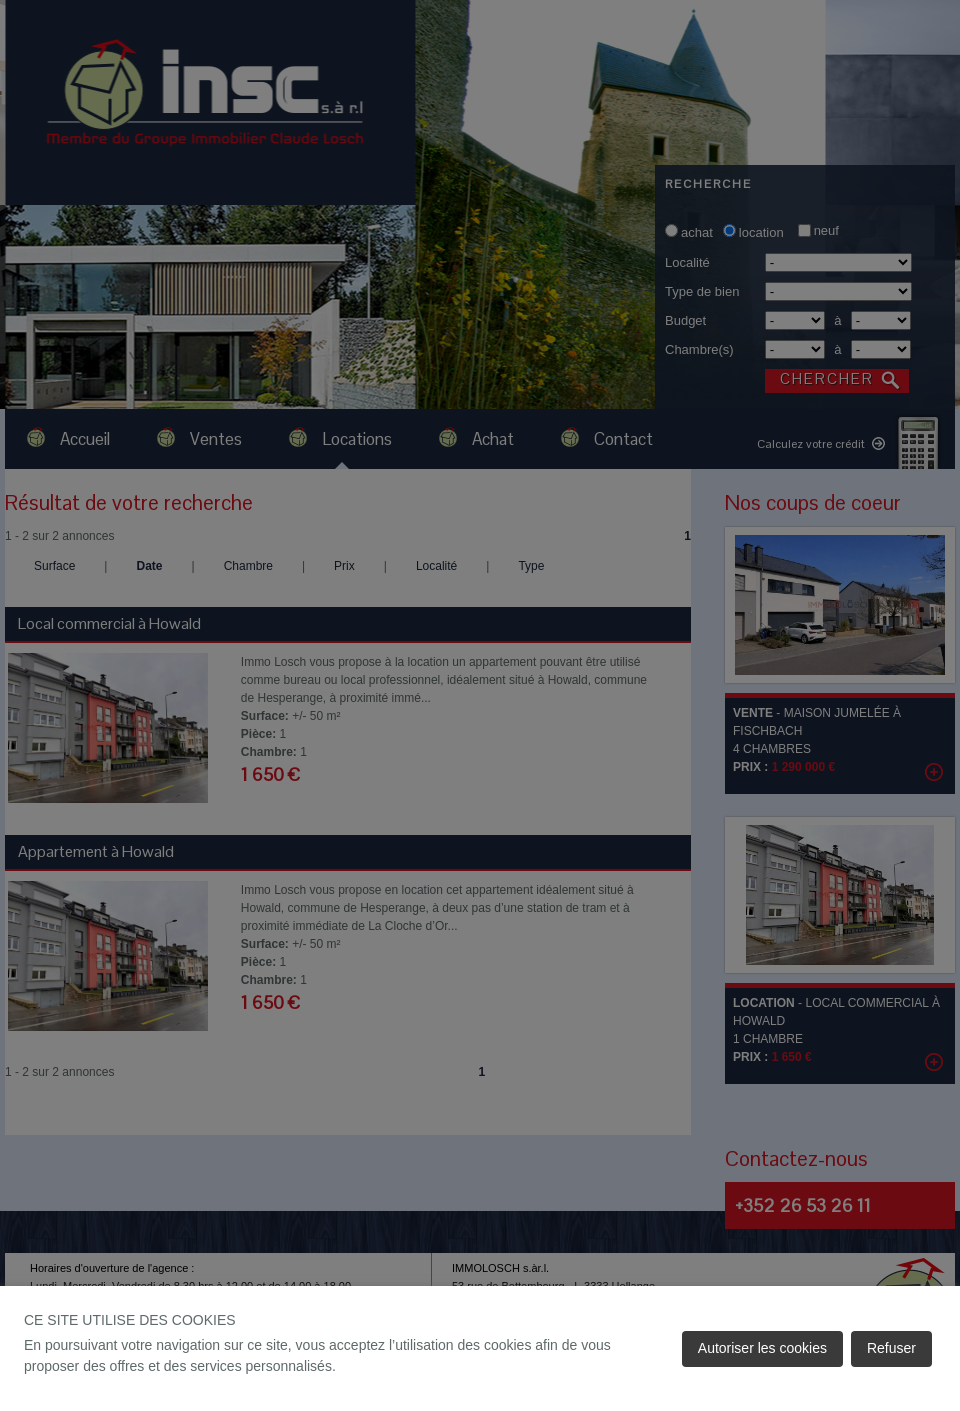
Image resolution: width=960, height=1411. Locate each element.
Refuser (891, 1348)
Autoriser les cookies (762, 1348)
